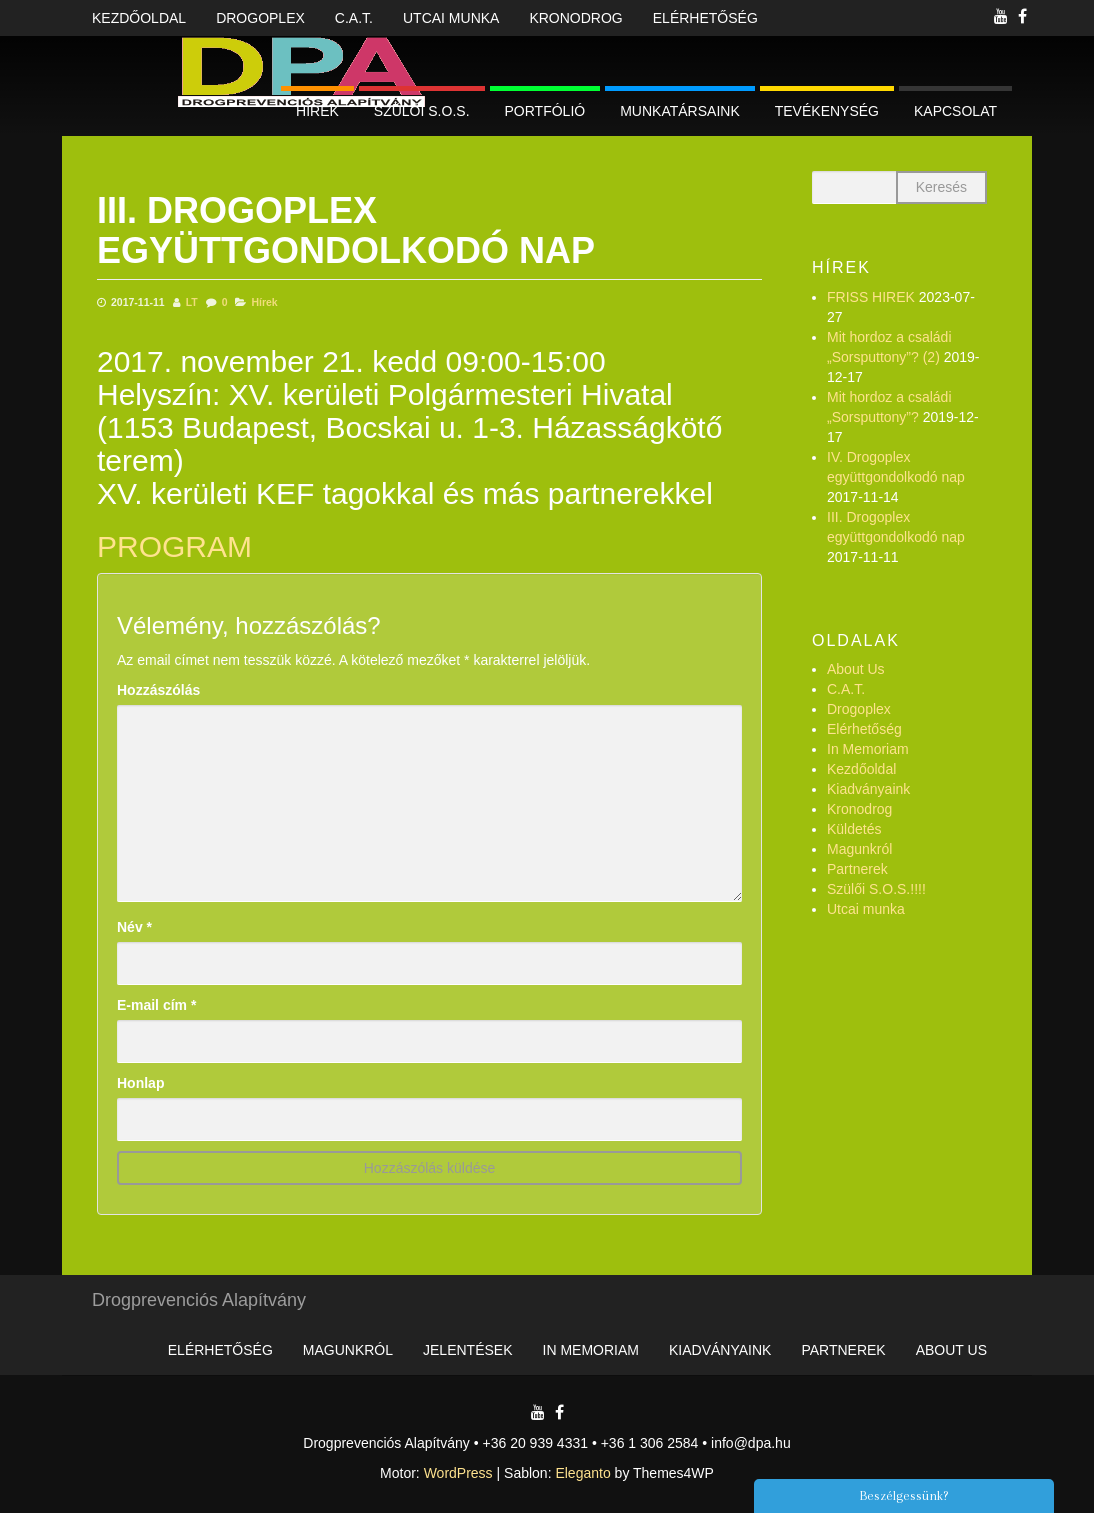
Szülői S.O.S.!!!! (876, 889)
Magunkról (859, 849)
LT (192, 302)
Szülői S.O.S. (422, 111)
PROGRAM (174, 546)
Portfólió (545, 111)
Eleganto (582, 1473)
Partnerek (857, 869)
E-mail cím (156, 1005)
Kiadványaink (868, 789)
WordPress (458, 1473)
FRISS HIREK (871, 297)
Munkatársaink (680, 111)
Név (134, 927)
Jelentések (467, 1350)
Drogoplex (260, 18)
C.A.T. (354, 18)
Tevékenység (827, 111)
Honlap (140, 1083)
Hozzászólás (158, 690)
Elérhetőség (705, 18)
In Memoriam (868, 749)
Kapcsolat (955, 111)
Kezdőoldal (139, 18)
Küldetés (854, 829)
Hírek (317, 111)
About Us (856, 669)
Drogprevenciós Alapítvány (199, 1300)
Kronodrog (575, 18)
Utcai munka (451, 18)
